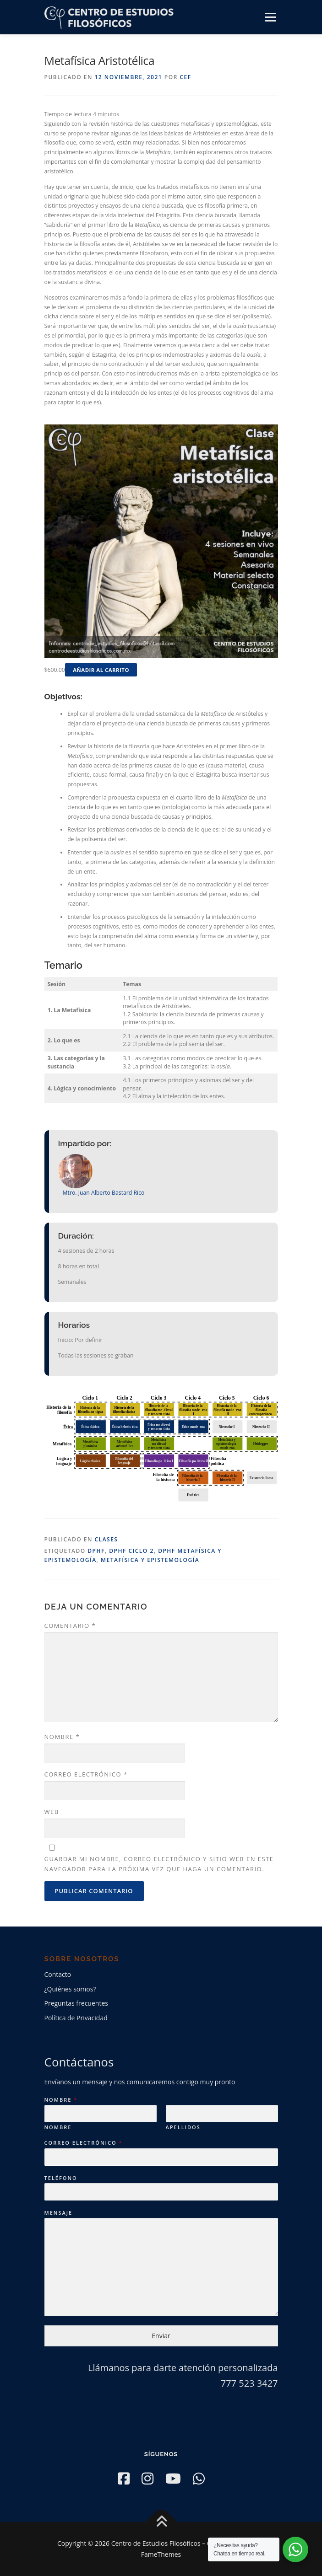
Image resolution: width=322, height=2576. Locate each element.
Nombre (62, 1737)
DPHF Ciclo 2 (131, 1551)
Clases (106, 1539)
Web (51, 1812)
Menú (269, 17)
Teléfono (60, 2178)
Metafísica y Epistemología (150, 1560)
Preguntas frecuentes (76, 2003)
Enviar (161, 2335)
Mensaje (58, 2213)
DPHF (96, 1551)
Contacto (57, 1974)
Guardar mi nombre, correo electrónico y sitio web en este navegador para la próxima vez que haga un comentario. (159, 1864)
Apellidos (183, 2127)
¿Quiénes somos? (70, 1989)
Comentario (70, 1625)
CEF (185, 77)
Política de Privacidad (76, 2017)
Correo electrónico (86, 1774)
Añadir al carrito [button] (101, 669)
